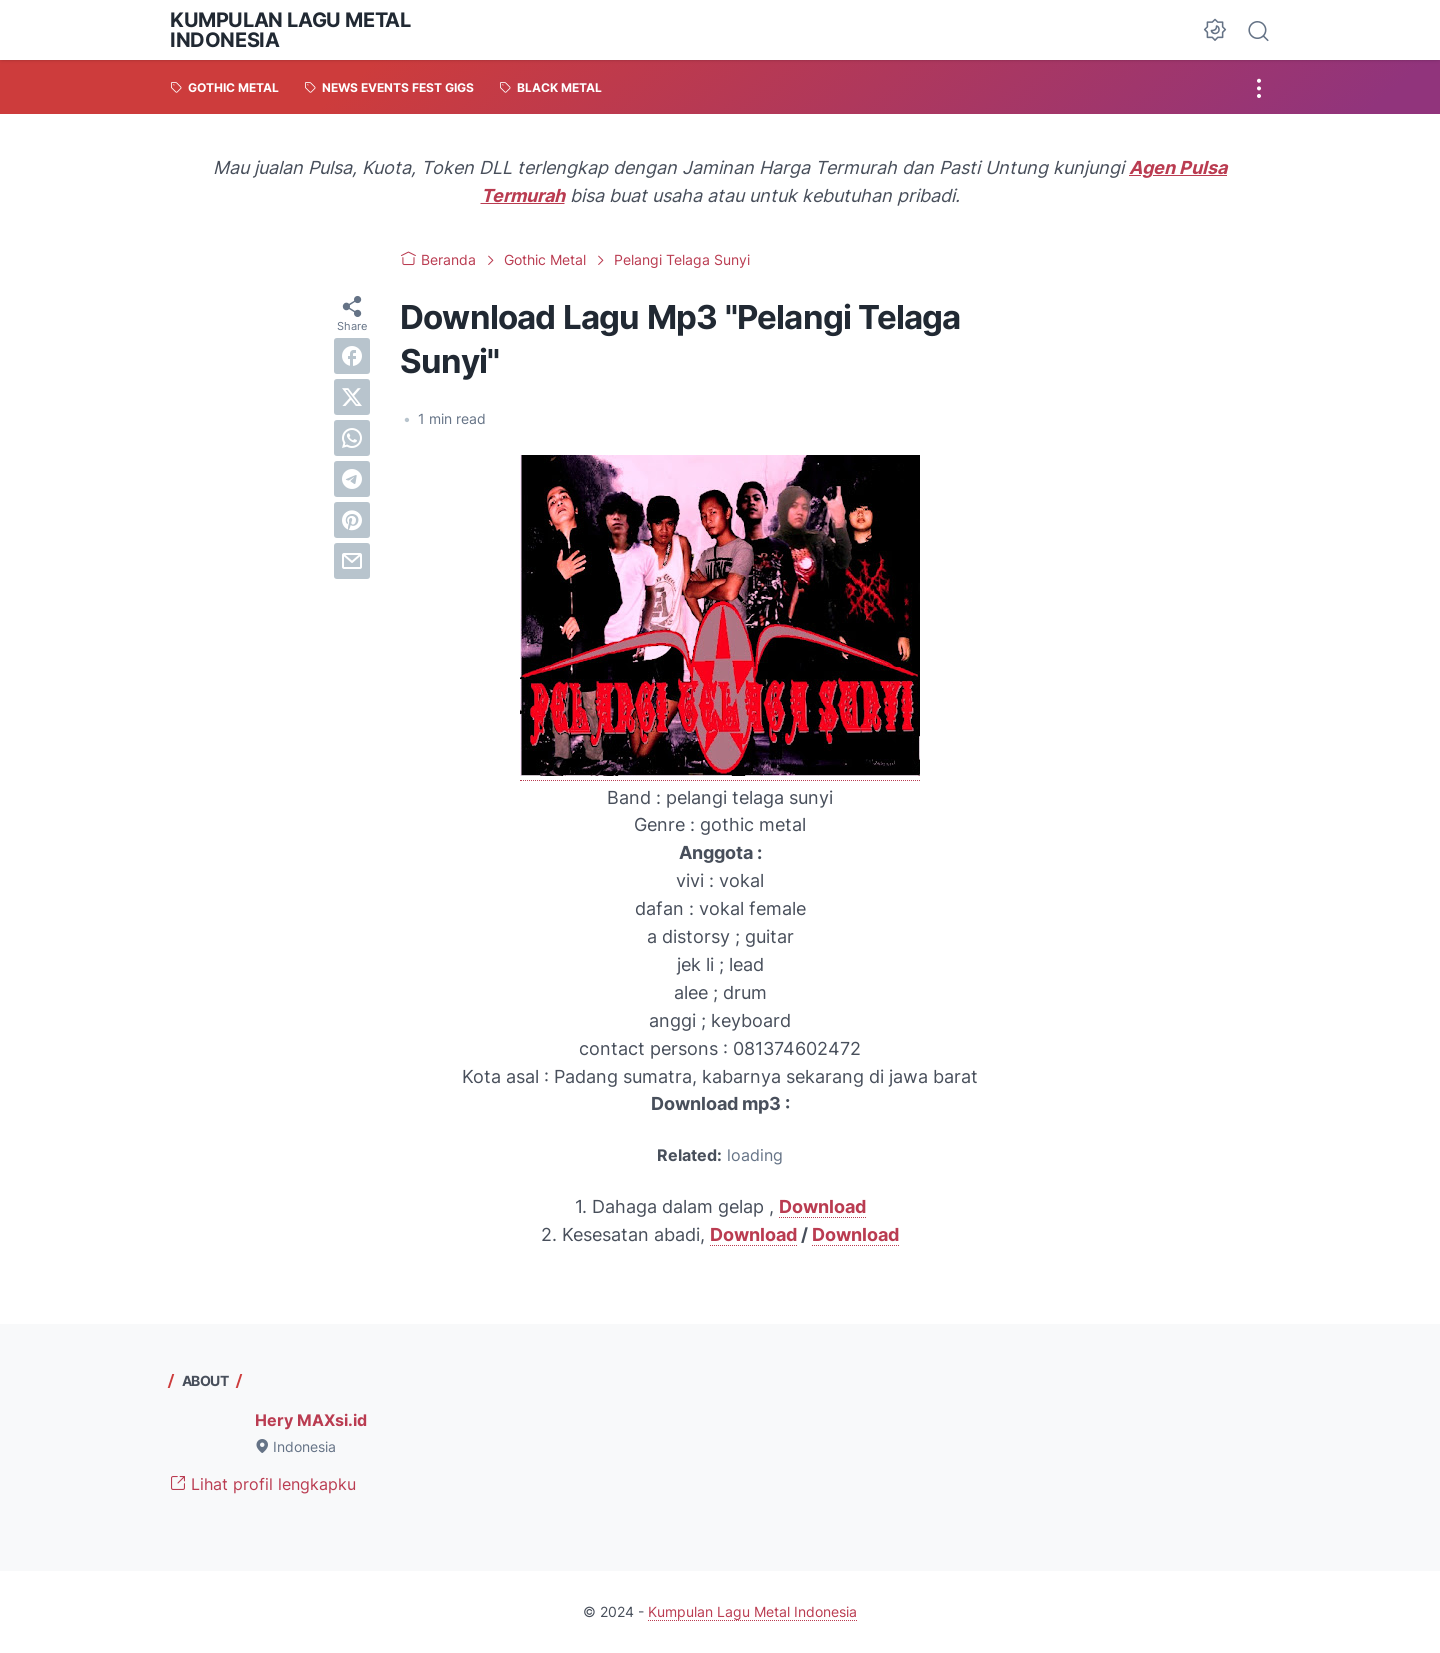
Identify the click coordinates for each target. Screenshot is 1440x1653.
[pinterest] (352, 520)
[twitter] (352, 397)
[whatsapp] (352, 438)
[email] (352, 561)
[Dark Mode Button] (1215, 30)
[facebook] (352, 356)
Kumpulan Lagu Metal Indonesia (290, 30)
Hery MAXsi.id (311, 1420)
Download (753, 1234)
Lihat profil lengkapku (263, 1484)
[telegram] (352, 479)
